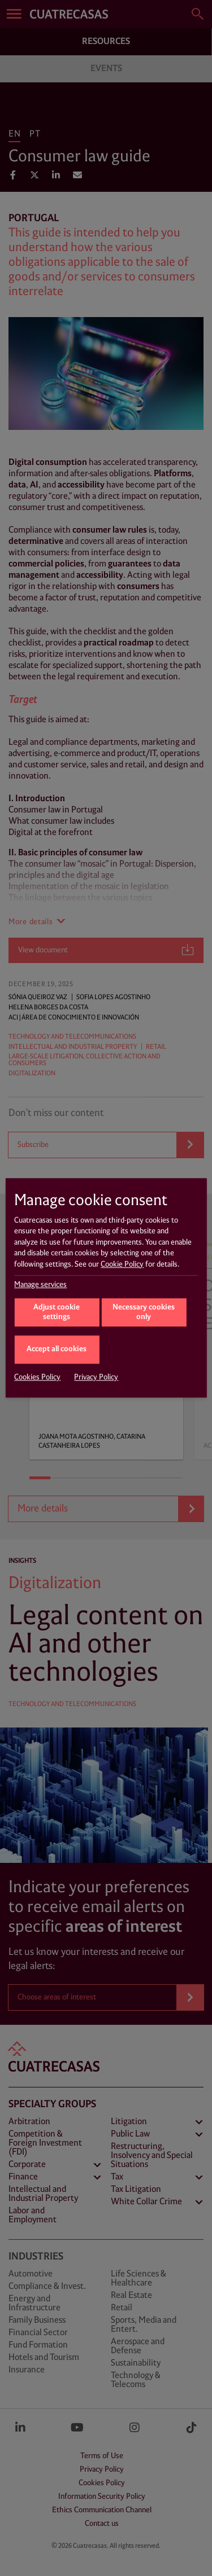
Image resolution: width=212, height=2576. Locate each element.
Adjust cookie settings (56, 1312)
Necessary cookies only (144, 1312)
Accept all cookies (56, 1349)
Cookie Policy (122, 1264)
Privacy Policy (96, 1377)
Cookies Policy (37, 1377)
